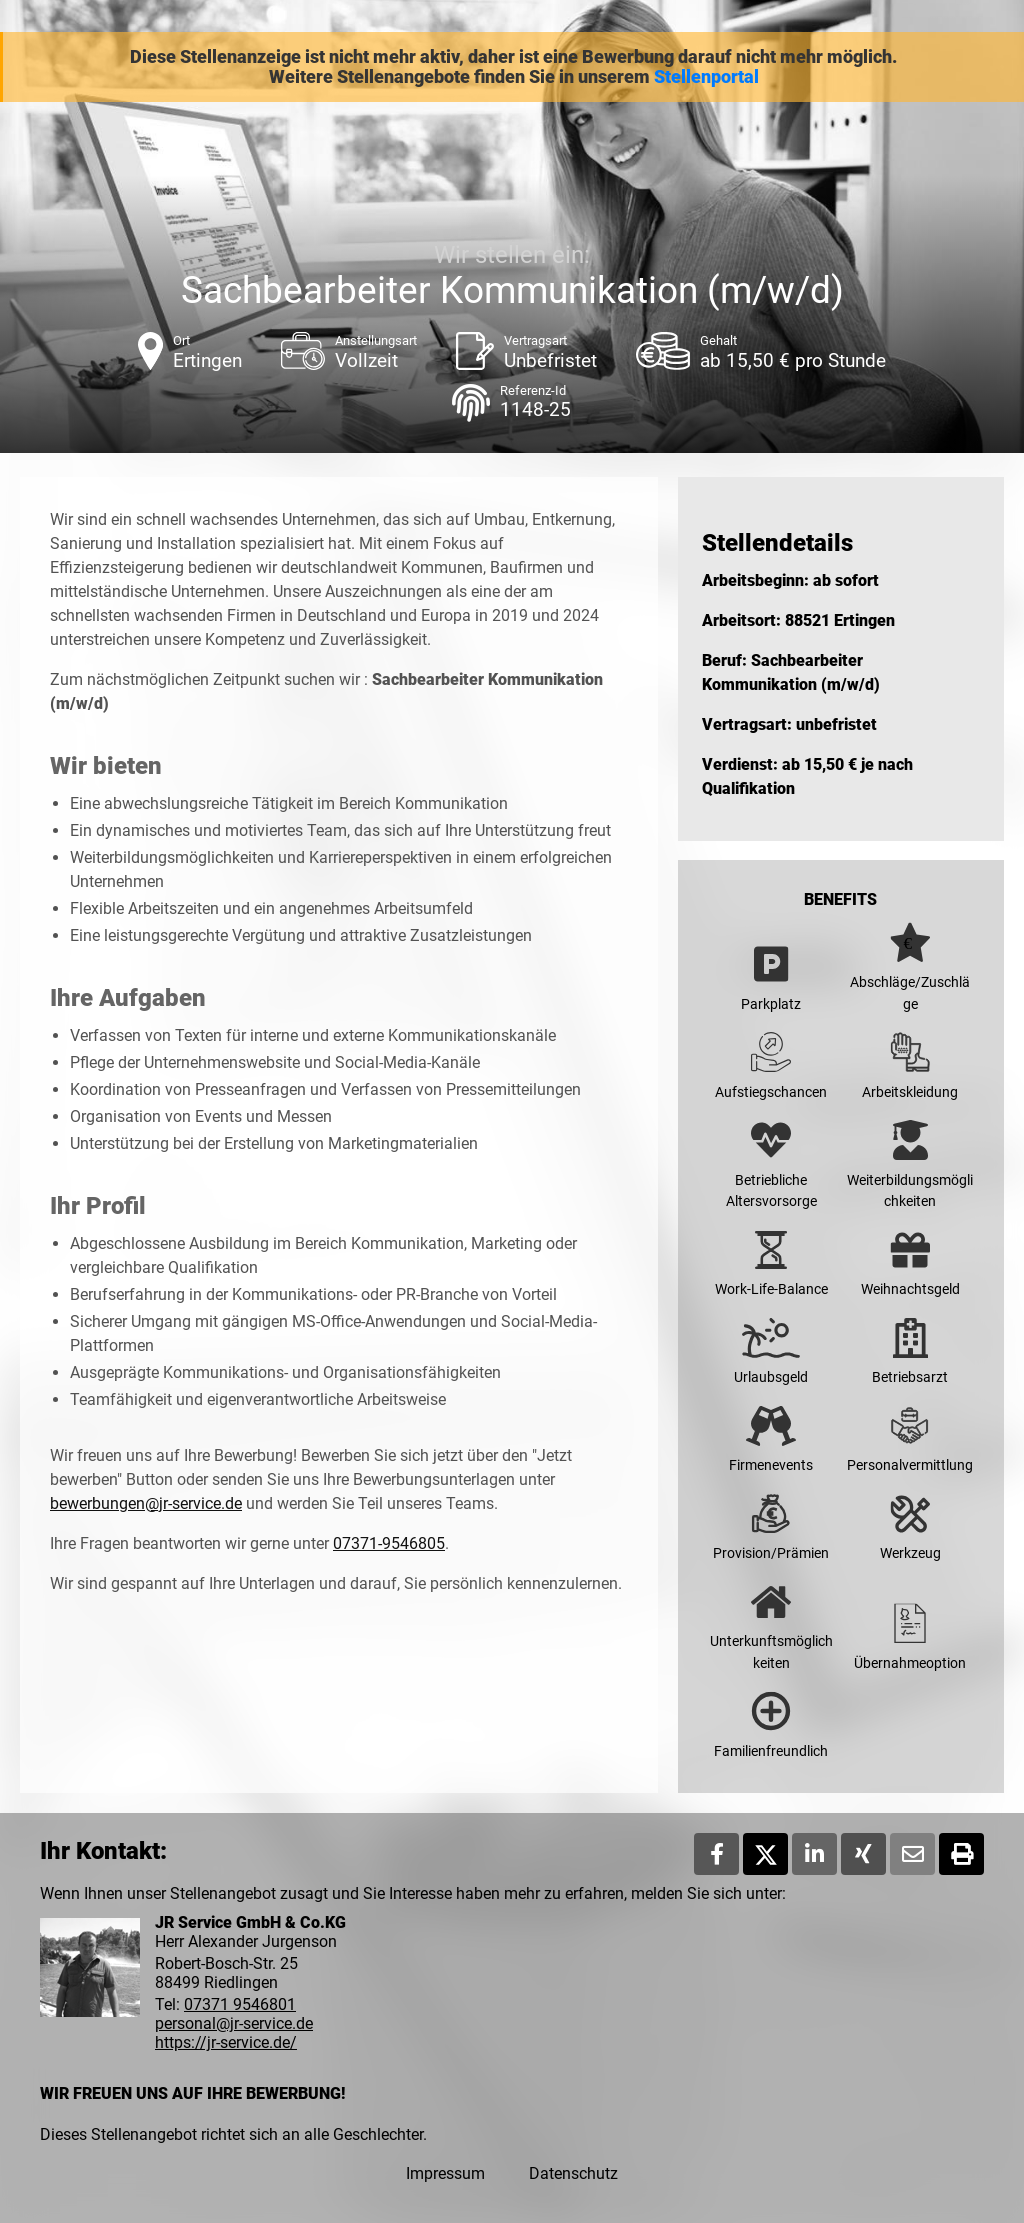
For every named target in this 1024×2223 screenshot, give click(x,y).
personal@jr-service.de (234, 2023)
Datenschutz (573, 2173)
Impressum (445, 2173)
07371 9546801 (240, 2004)
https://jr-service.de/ (226, 2042)
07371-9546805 (389, 1543)
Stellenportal (706, 77)
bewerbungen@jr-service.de (146, 1503)
